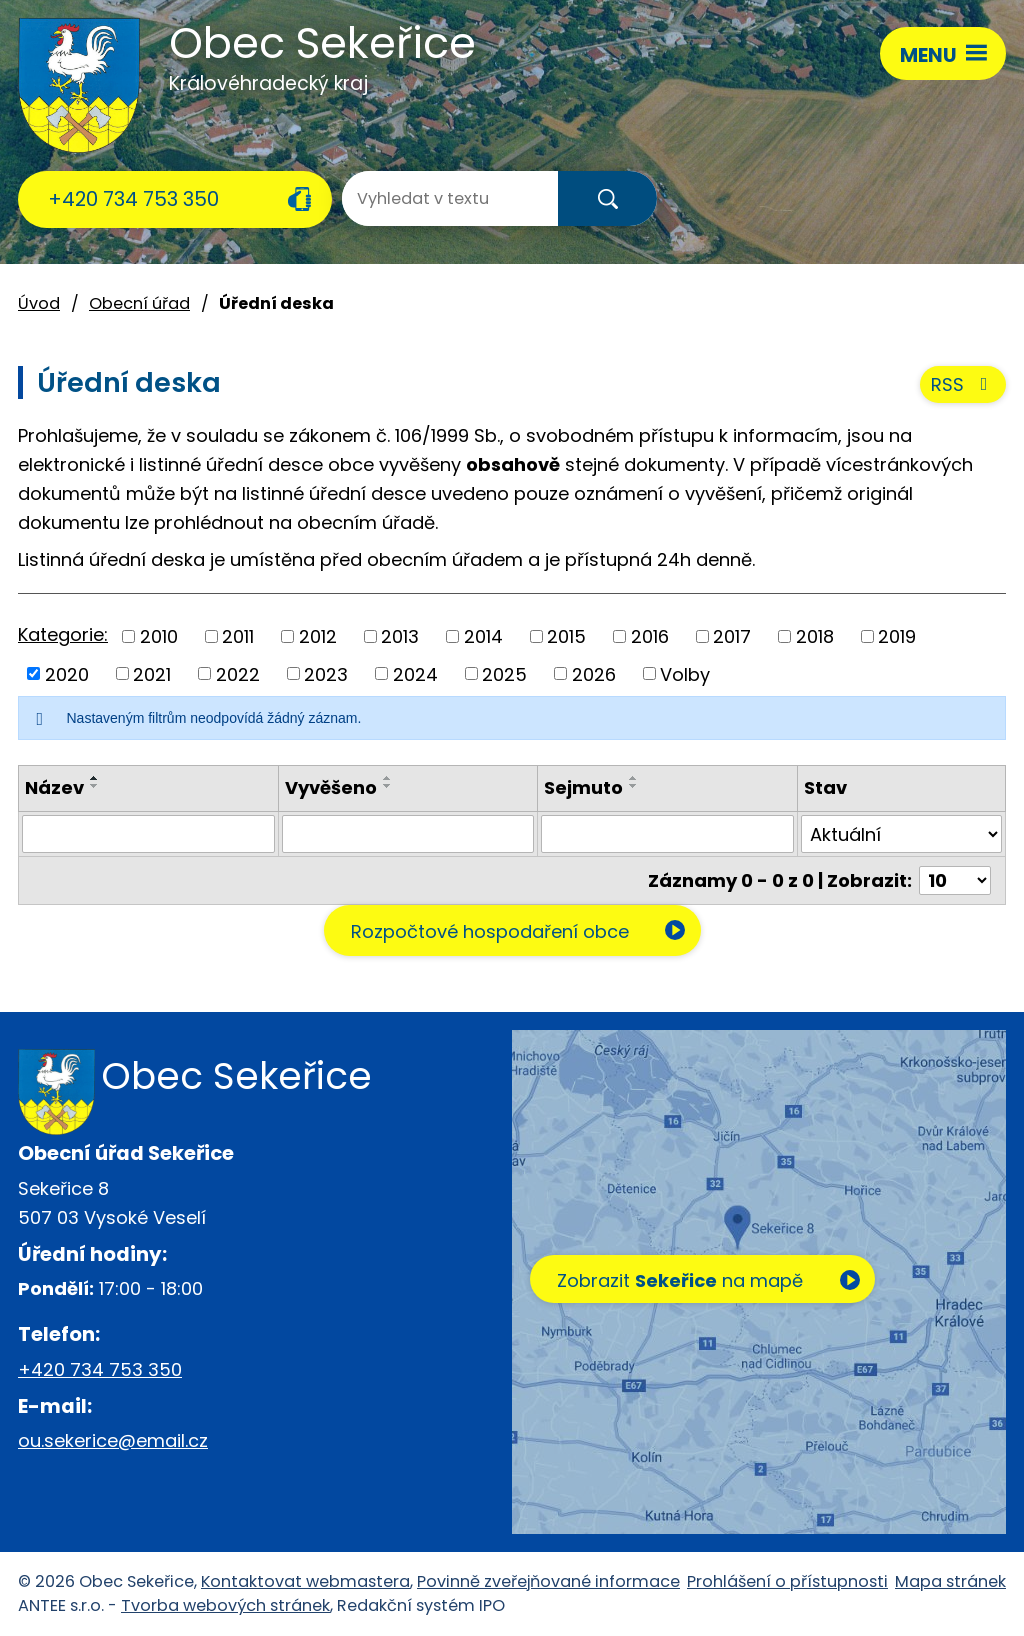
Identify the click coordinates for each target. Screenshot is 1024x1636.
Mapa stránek (950, 1581)
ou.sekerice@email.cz (113, 1440)
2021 (152, 673)
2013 (400, 636)
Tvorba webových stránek (225, 1605)
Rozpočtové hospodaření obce (490, 931)
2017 (732, 636)
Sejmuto (583, 787)
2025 (504, 673)
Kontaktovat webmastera (305, 1581)
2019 (897, 636)
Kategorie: (63, 634)
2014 (483, 636)
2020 (67, 673)
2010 (159, 636)
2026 (594, 673)
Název (54, 787)
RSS (963, 384)
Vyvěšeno (331, 787)
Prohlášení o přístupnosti (787, 1581)
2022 (238, 673)
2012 (318, 636)
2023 (326, 673)
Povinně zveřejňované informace (548, 1581)
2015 (566, 636)
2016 (650, 636)
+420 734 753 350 (133, 199)
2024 (415, 673)
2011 (238, 636)
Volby (685, 673)
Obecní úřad (139, 303)
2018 (815, 636)
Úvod (39, 303)
